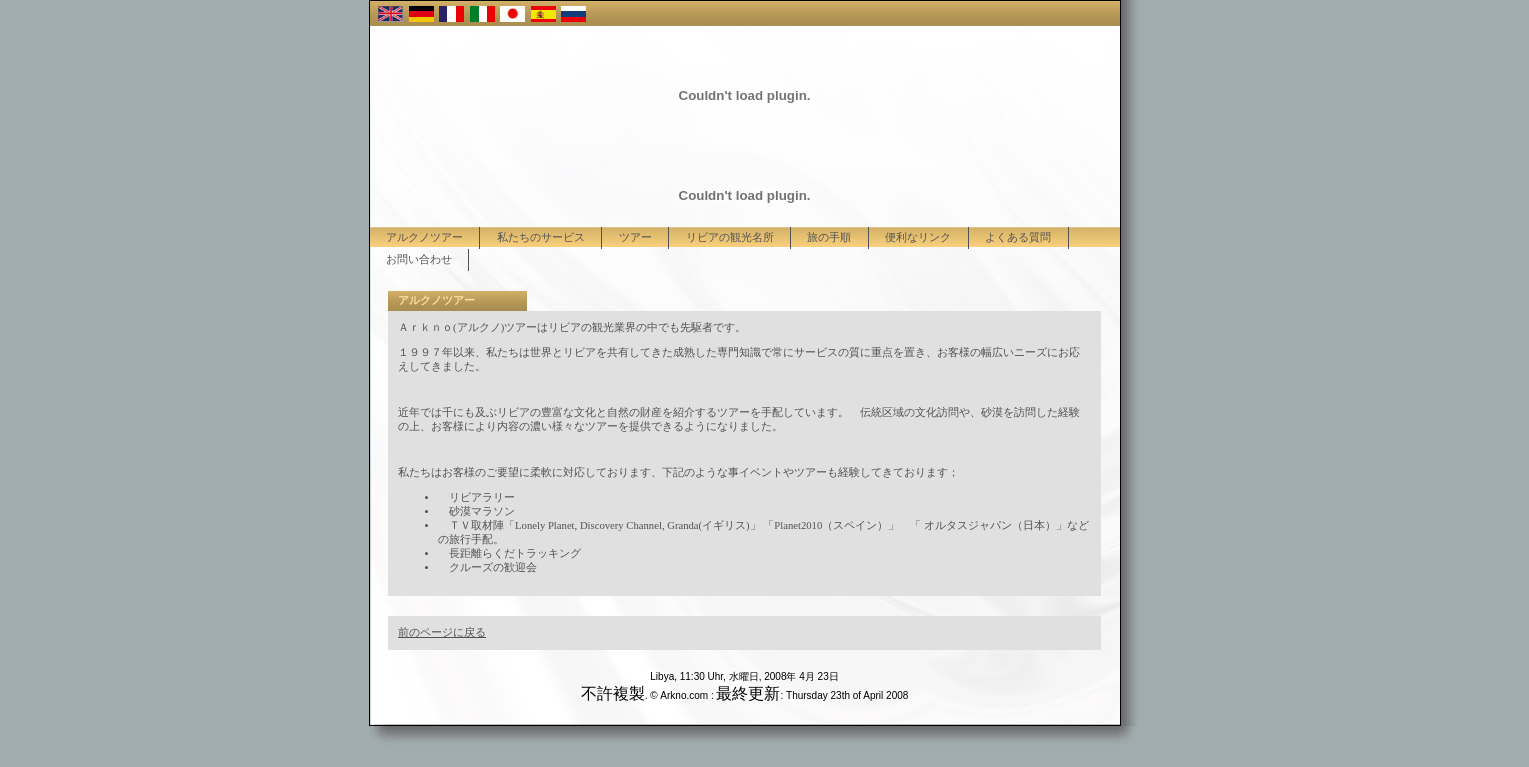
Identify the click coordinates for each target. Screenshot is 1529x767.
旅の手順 (829, 237)
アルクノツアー (424, 237)
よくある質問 (1018, 237)
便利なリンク (918, 237)
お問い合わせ (419, 259)
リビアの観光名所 (730, 237)
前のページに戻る (442, 632)
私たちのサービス (541, 237)
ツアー (635, 237)
